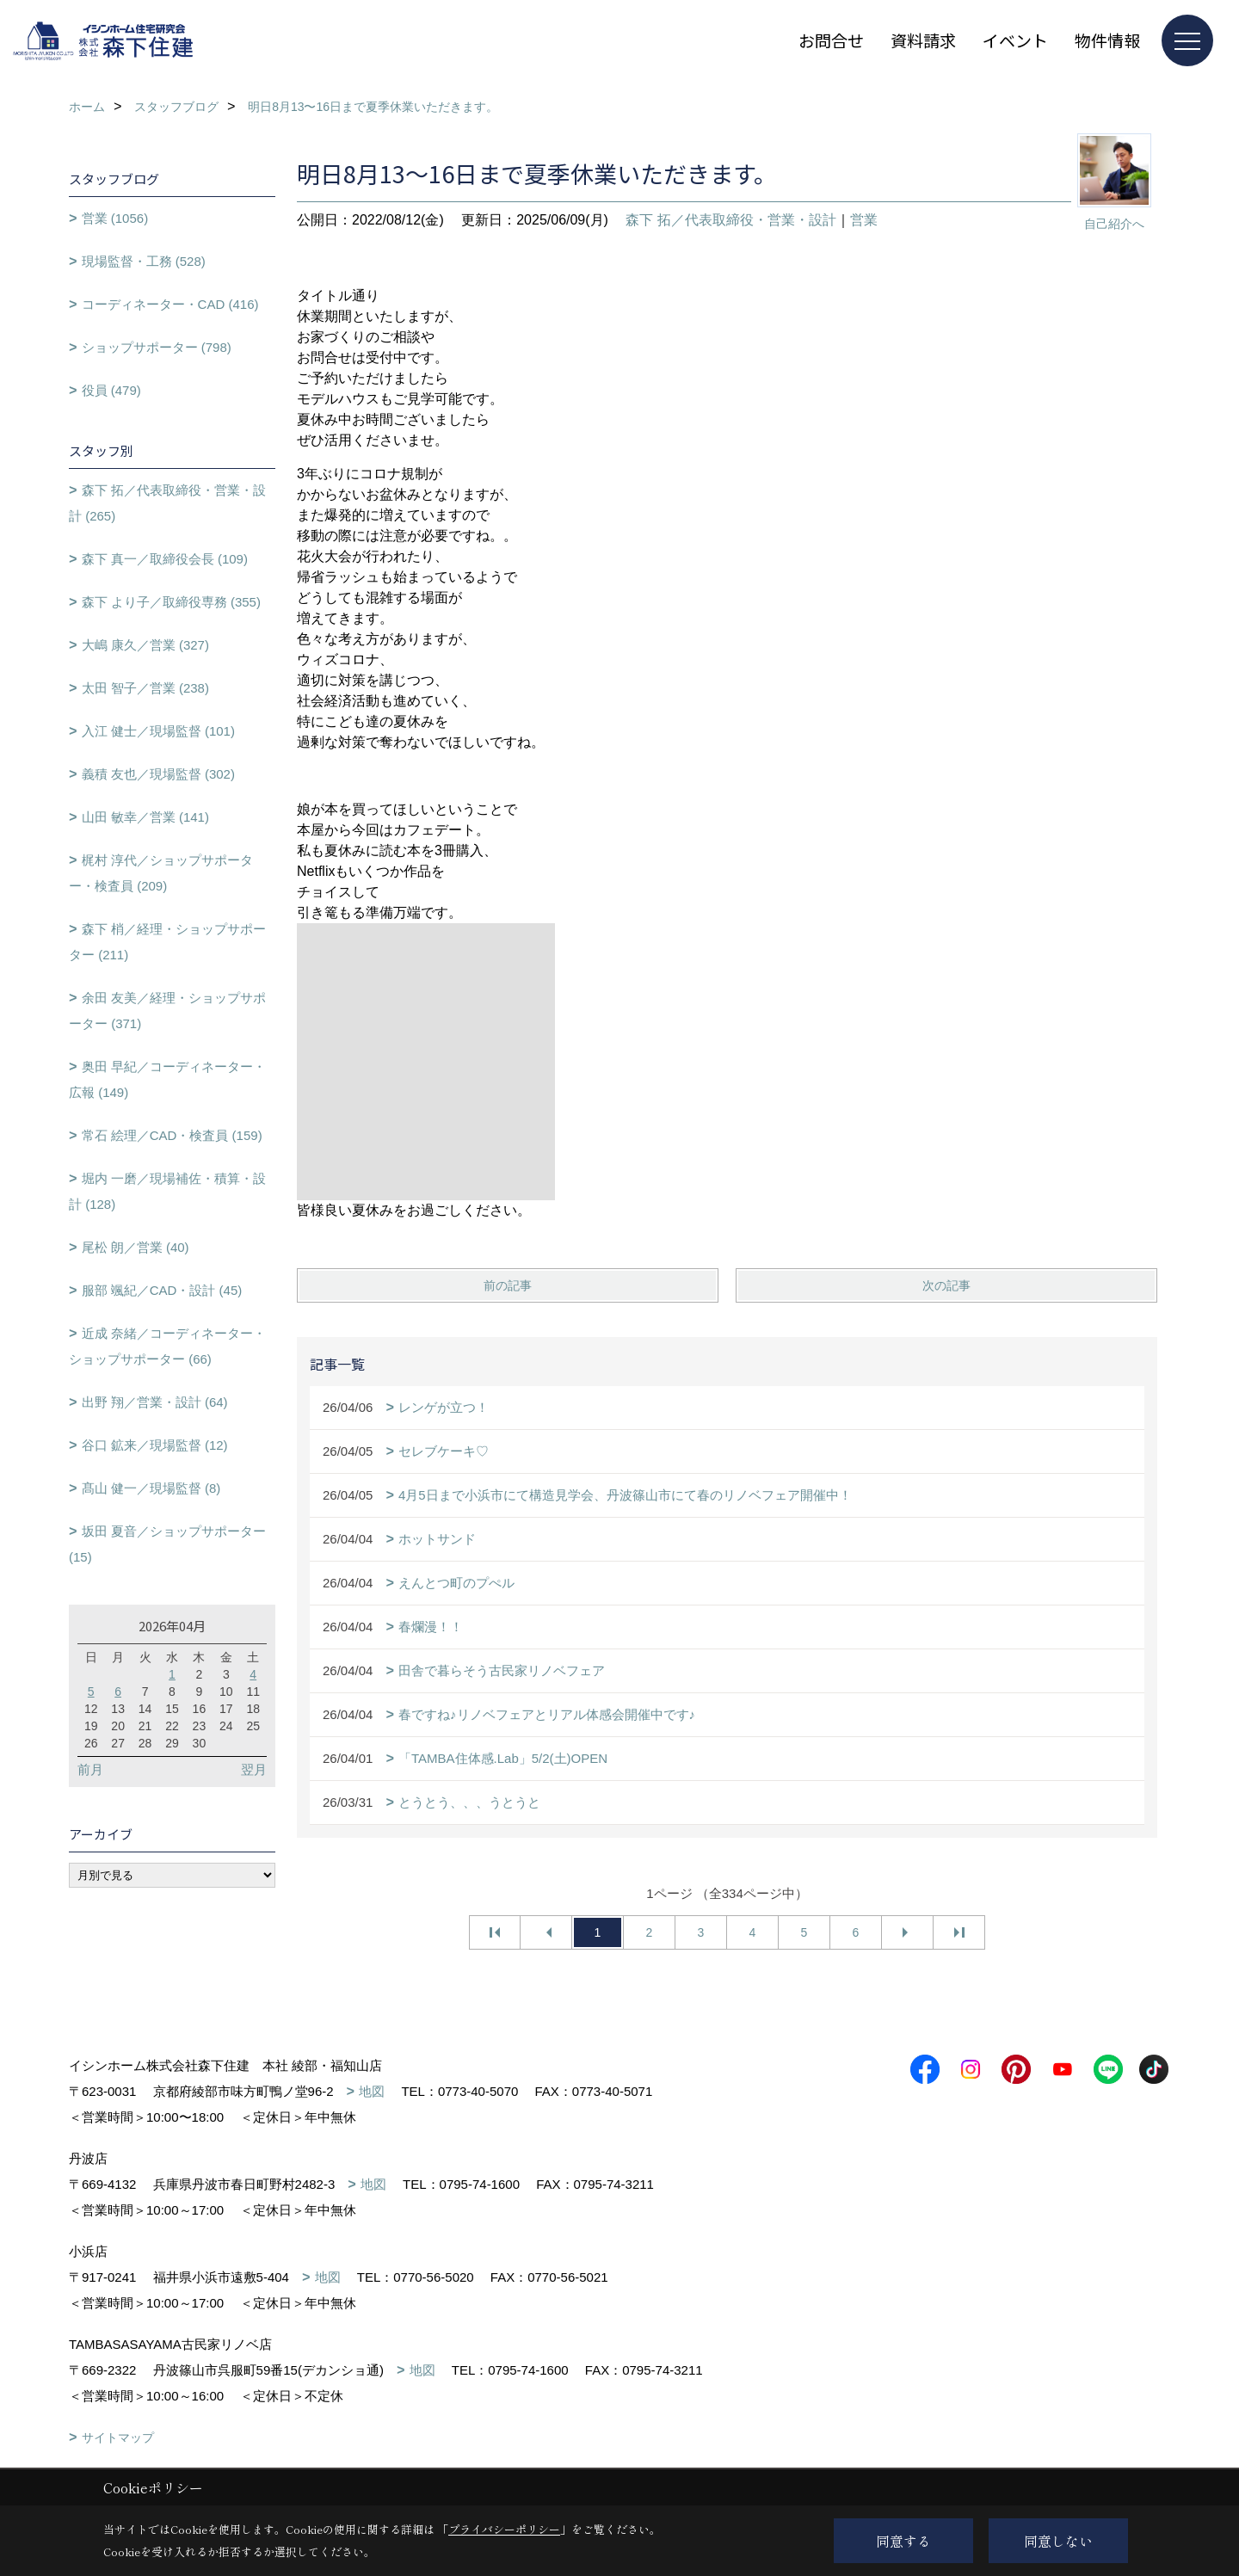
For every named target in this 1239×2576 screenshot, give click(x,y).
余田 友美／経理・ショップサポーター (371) (167, 1010)
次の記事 (946, 1285)
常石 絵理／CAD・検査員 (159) (172, 1135)
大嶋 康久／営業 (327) (145, 645)
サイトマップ (118, 2437)
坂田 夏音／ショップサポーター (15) (167, 1544)
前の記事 (508, 1285)
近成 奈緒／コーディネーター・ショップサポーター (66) (167, 1346)
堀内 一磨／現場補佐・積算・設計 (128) (167, 1191)
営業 (864, 220)
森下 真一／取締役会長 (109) (165, 559)
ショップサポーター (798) (156, 347)
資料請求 (923, 40)
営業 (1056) (115, 218)
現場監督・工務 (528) (144, 261)
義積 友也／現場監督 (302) (158, 774)
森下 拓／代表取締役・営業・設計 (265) (167, 503)
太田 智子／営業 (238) (145, 688)
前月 (90, 1769)
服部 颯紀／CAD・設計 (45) (162, 1290)
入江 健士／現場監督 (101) (158, 731)
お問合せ (831, 40)
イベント (1015, 40)
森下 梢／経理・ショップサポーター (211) (167, 941)
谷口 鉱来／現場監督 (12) (155, 1445)
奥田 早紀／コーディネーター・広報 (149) (167, 1079)
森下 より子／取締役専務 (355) (171, 602)
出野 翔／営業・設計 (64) (155, 1402)
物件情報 (1107, 40)
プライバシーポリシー (504, 2529)
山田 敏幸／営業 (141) (145, 817)
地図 (372, 2091)
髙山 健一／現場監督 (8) (151, 1488)
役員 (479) (111, 390)
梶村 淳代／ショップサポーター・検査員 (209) (161, 873)
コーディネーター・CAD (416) (170, 304)
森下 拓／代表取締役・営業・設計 (730, 220)
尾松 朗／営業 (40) (135, 1247)
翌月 (254, 1769)
